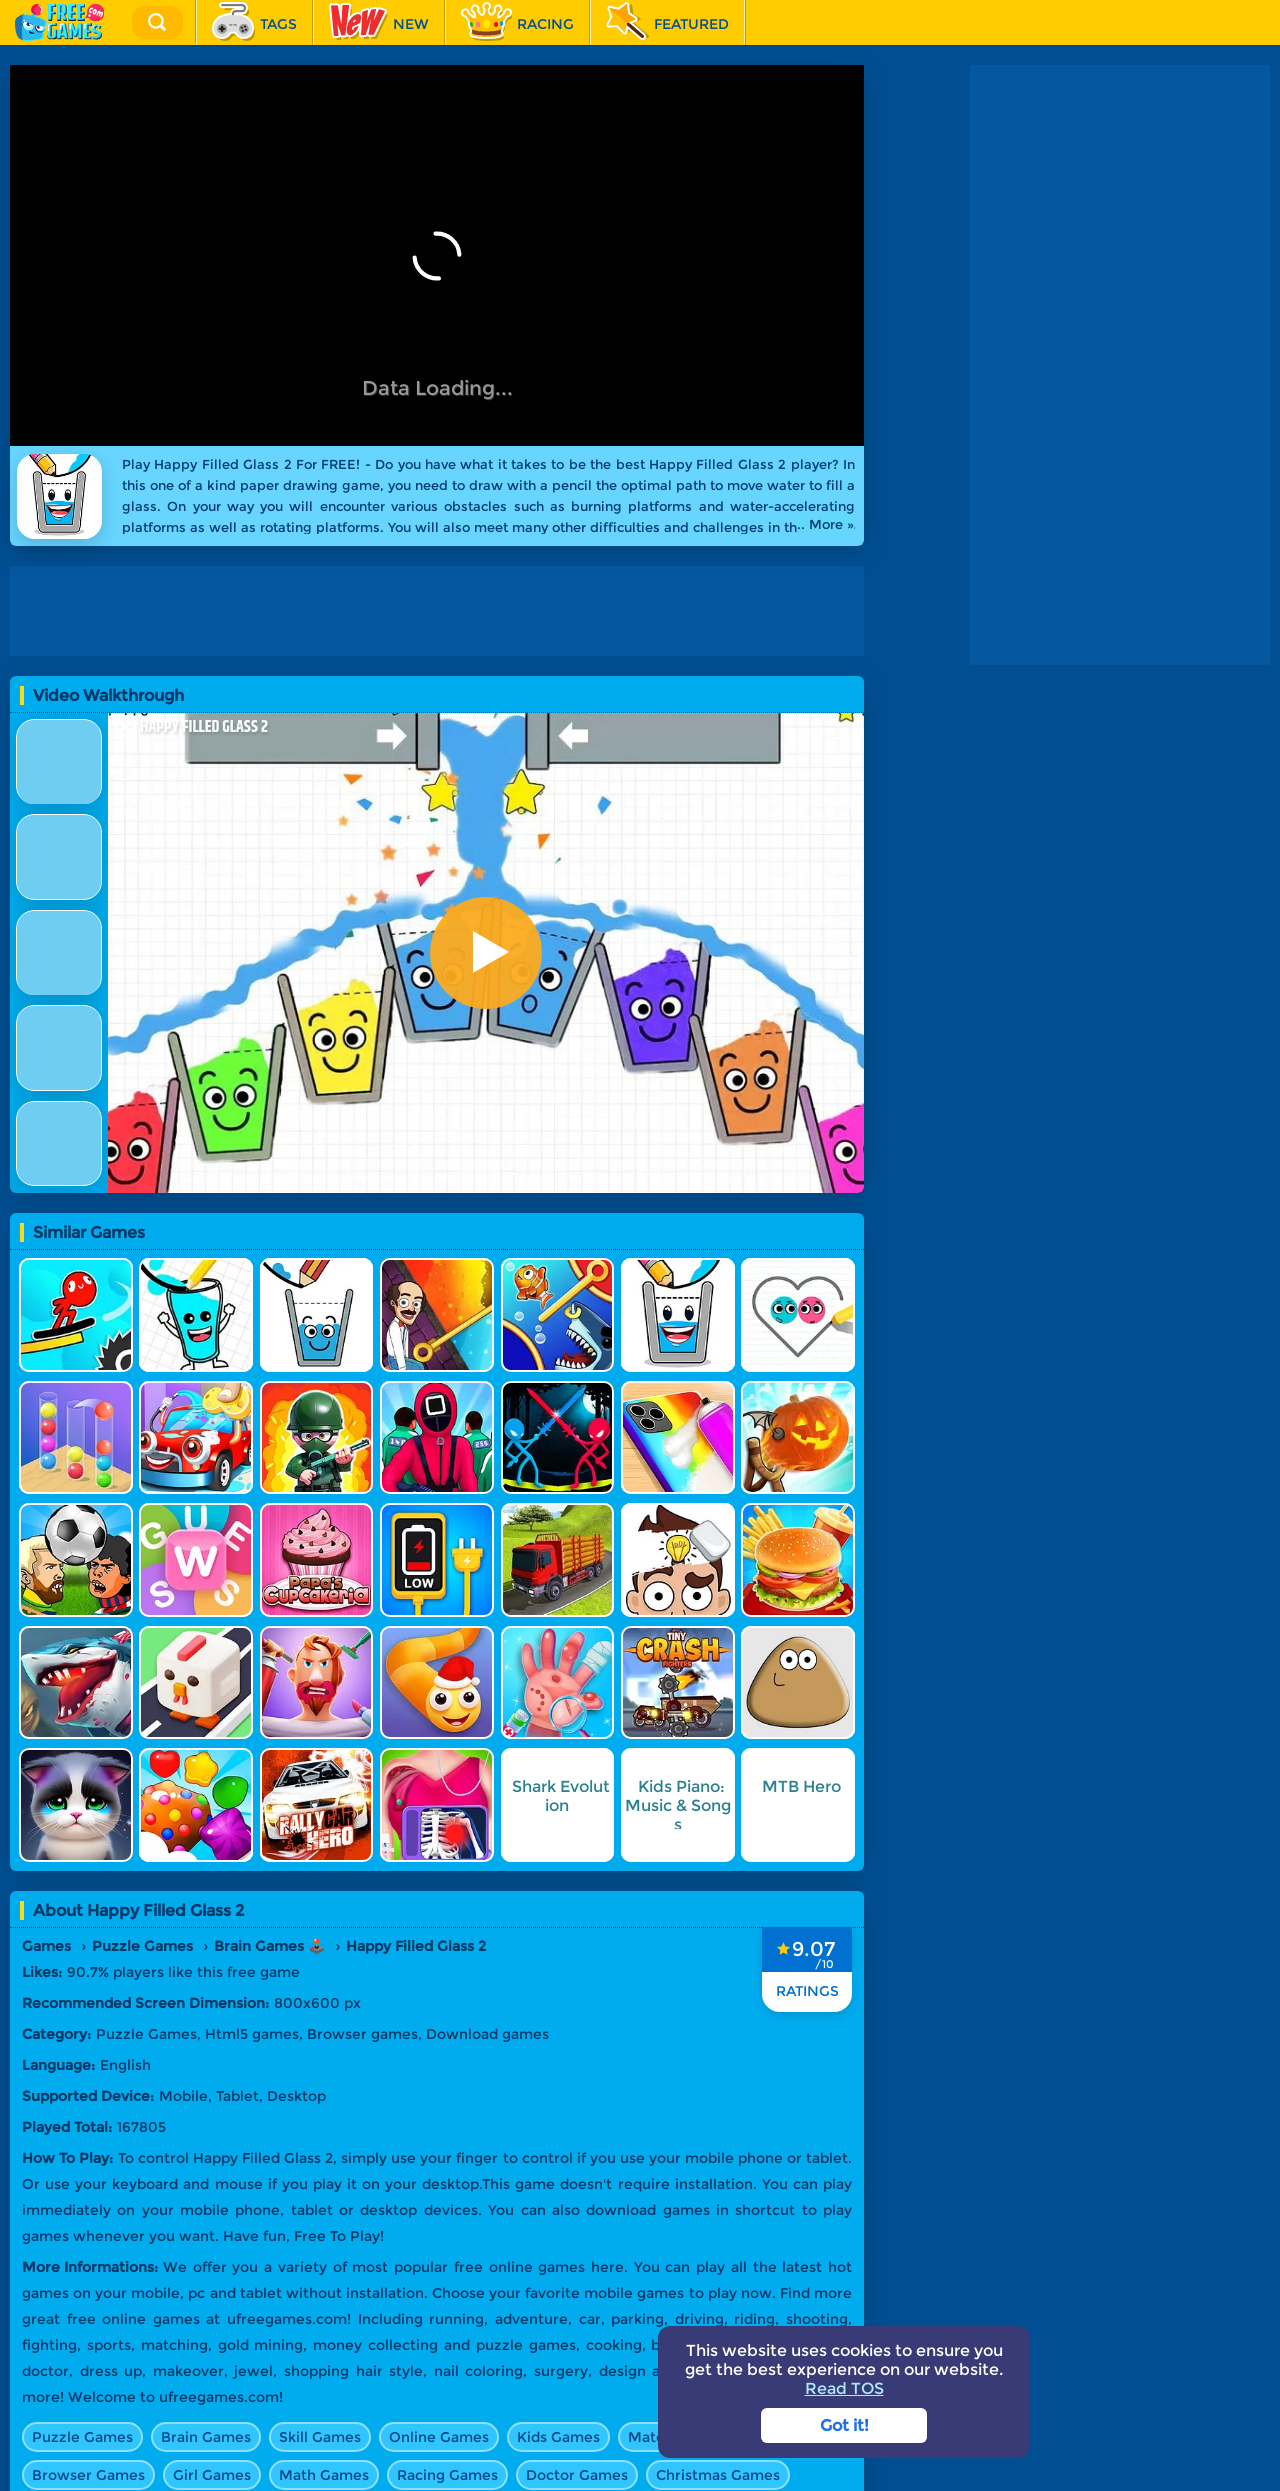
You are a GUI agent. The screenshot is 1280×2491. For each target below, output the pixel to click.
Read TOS (844, 2388)
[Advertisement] (442, 611)
